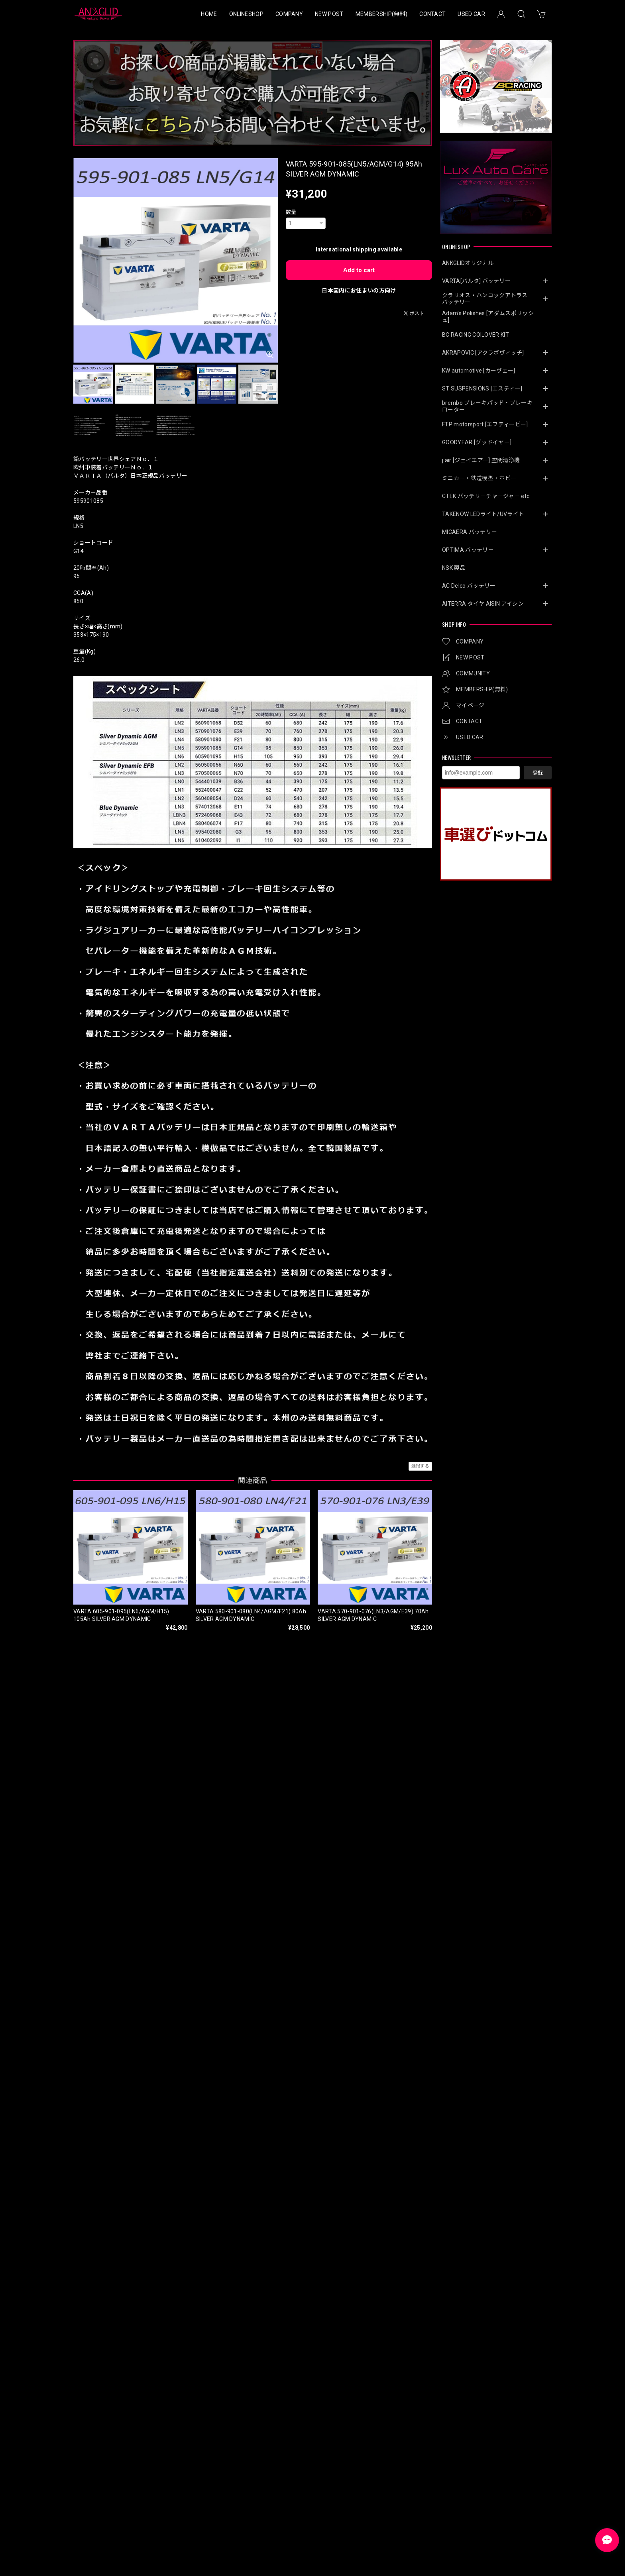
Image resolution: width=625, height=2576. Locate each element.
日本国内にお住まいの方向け (359, 290)
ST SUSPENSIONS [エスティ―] (482, 388)
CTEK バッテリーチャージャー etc (485, 496)
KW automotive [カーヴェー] (478, 370)
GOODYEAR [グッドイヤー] (476, 442)
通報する (420, 1466)
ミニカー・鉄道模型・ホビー (479, 478)
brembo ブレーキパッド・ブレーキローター (487, 406)
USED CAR (471, 14)
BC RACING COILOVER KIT (475, 335)
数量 (291, 212)
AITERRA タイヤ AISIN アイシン (483, 603)
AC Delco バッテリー (468, 586)
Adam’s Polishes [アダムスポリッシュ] (488, 316)
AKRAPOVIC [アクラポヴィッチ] (483, 352)
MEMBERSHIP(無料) (381, 14)
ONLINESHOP (246, 14)
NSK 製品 (454, 568)
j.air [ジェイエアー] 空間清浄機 (481, 460)
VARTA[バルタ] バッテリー (476, 281)
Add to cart (359, 270)
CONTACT (432, 14)
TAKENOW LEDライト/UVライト (483, 514)
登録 (538, 773)
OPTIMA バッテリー (468, 550)
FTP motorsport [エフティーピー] (485, 424)
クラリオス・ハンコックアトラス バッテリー (487, 298)
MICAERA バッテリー (469, 532)
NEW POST (329, 14)
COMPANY (289, 14)
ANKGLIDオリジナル (467, 263)
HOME (209, 14)
